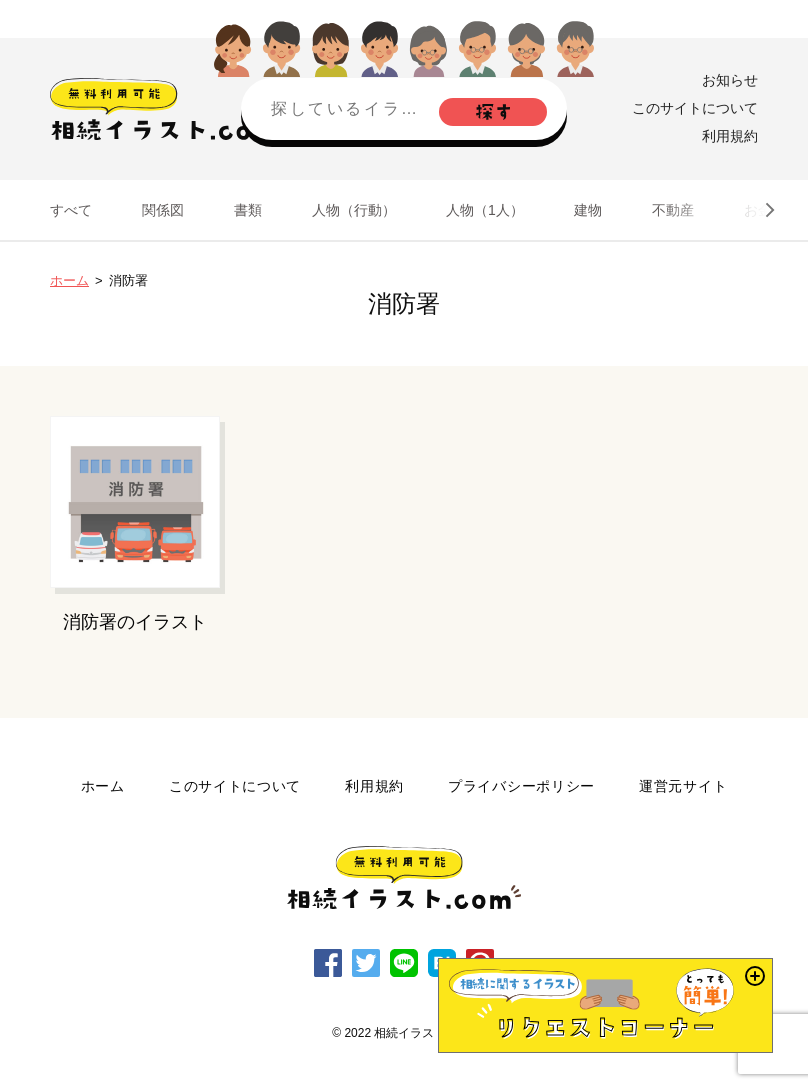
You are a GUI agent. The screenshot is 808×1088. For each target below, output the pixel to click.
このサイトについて (695, 108)
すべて (71, 210)
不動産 (673, 210)
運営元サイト (683, 786)
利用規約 (730, 136)
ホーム (69, 280)
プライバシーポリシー (521, 786)
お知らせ (730, 80)
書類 (248, 210)
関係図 (163, 210)
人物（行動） (354, 210)
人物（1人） (485, 210)
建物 (588, 210)
